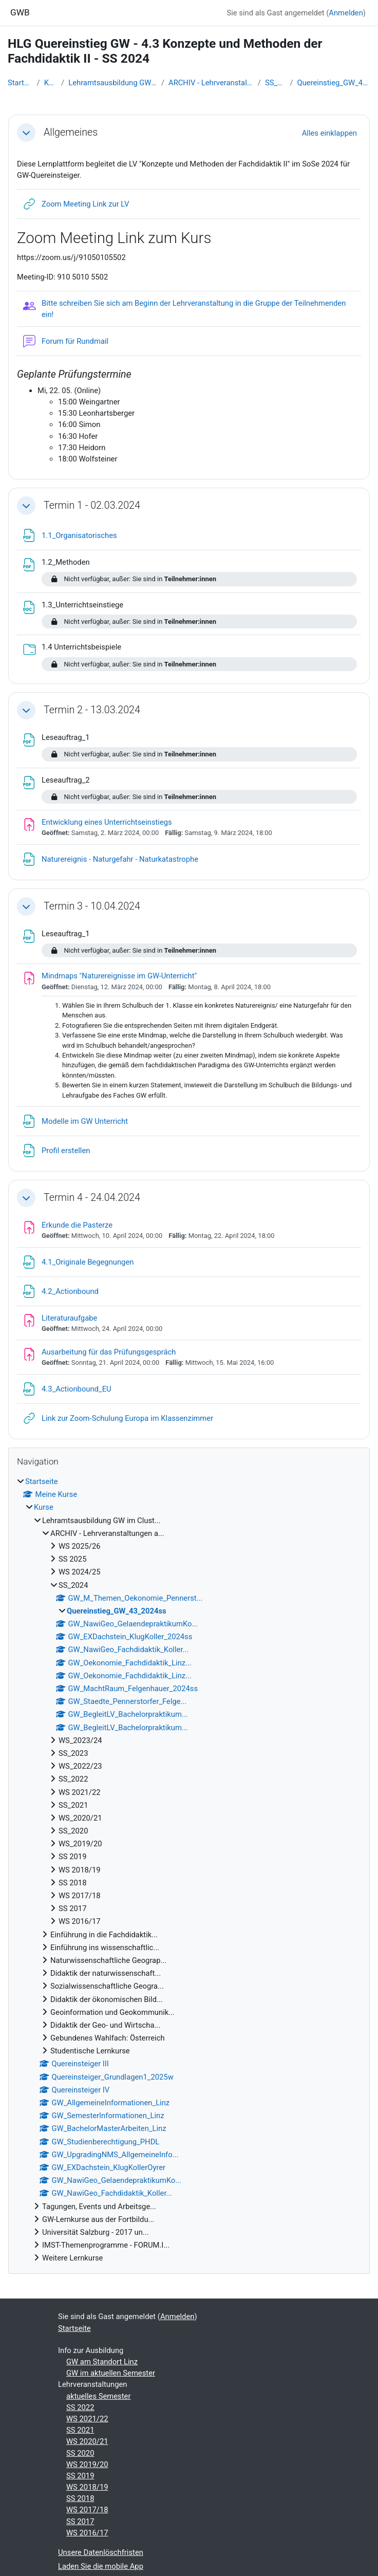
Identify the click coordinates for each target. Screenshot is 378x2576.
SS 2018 (80, 2498)
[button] (26, 132)
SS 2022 (80, 2407)
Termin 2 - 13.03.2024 (92, 710)
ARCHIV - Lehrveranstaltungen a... (211, 82)
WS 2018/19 (87, 2487)
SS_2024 (275, 82)
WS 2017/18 (87, 2509)
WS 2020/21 (87, 2441)
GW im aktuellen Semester (110, 2373)
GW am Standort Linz (102, 2361)
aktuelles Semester (98, 2396)
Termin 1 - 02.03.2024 (92, 505)
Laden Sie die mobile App (100, 2566)
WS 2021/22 (87, 2418)
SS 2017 (80, 2521)
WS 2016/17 (87, 2532)
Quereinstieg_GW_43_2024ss (333, 82)
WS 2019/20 (87, 2464)
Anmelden (346, 12)
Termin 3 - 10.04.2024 (92, 906)
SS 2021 (80, 2430)
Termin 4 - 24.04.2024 (92, 1197)
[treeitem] (189, 1870)
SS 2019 (80, 2475)
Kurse (50, 82)
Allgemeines (71, 132)
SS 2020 (80, 2453)
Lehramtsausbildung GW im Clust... (112, 82)
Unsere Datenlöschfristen (100, 2552)
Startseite (20, 82)
